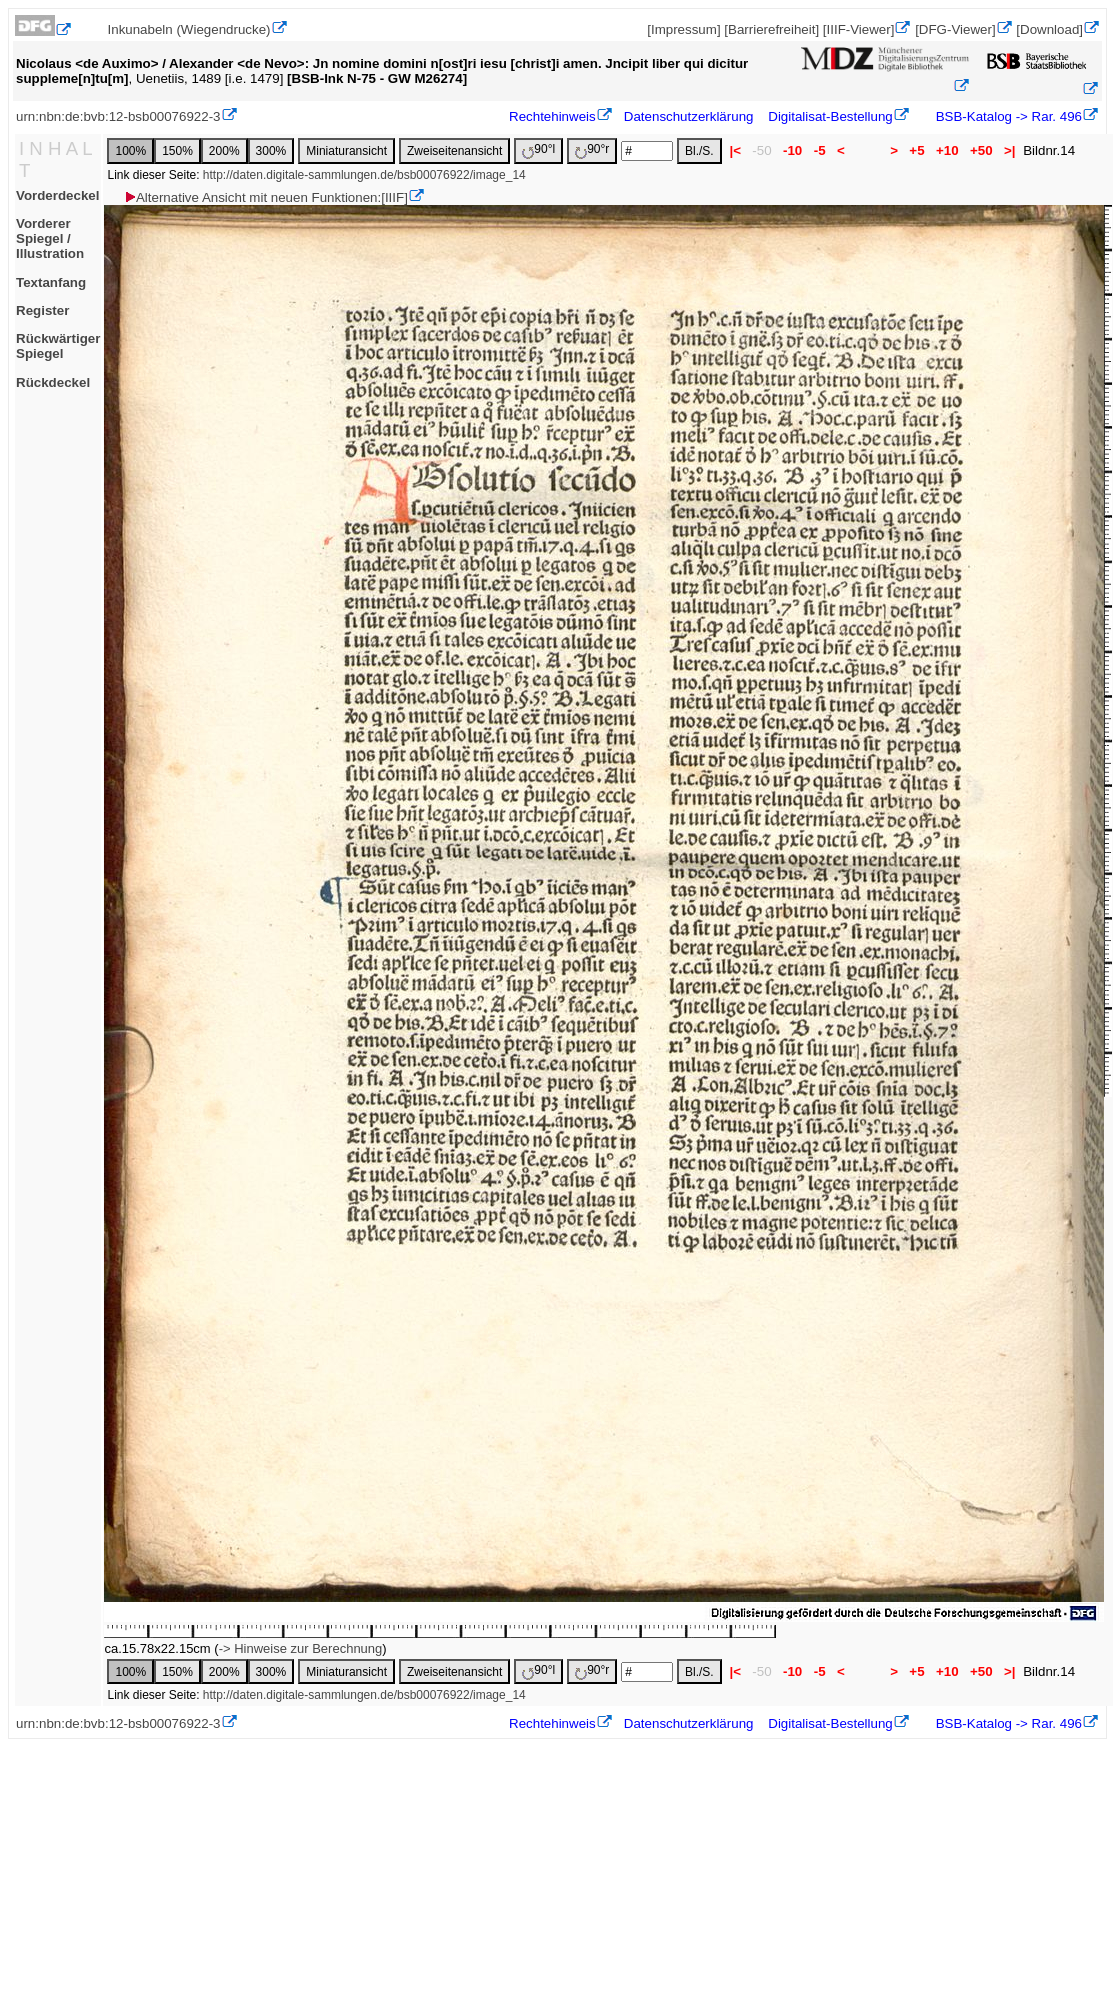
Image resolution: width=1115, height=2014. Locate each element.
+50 (981, 150)
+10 (947, 150)
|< (735, 150)
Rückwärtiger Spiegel (58, 346)
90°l (538, 150)
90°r (592, 150)
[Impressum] (683, 29)
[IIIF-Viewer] (859, 29)
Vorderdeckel (57, 195)
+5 (917, 150)
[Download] (1049, 29)
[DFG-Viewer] (955, 29)
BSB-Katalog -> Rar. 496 (1007, 116)
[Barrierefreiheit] (771, 29)
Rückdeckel (53, 382)
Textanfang (51, 282)
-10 (792, 150)
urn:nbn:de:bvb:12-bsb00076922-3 (118, 116)
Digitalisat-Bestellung (830, 116)
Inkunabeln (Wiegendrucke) (189, 29)
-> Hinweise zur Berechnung (301, 1648)
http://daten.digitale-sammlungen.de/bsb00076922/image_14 (364, 175)
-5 (819, 150)
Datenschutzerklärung (689, 116)
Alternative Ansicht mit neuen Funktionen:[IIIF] (265, 197)
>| (1009, 150)
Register (42, 310)
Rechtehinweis (552, 116)
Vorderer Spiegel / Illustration (50, 238)
